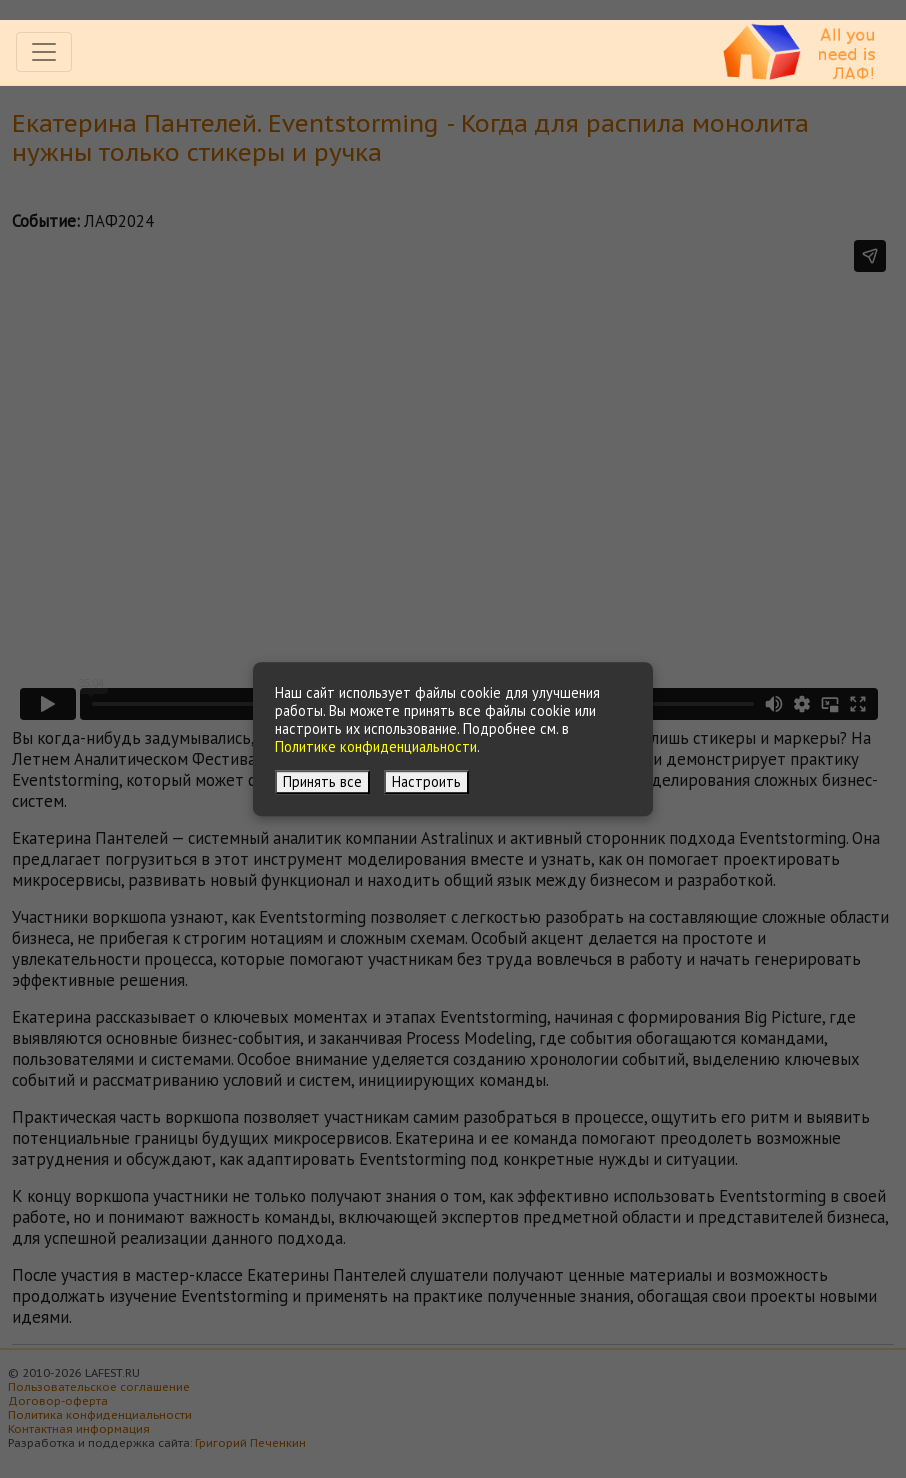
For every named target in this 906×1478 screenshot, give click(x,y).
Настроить (426, 781)
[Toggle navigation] (44, 52)
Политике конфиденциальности (376, 746)
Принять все (322, 781)
